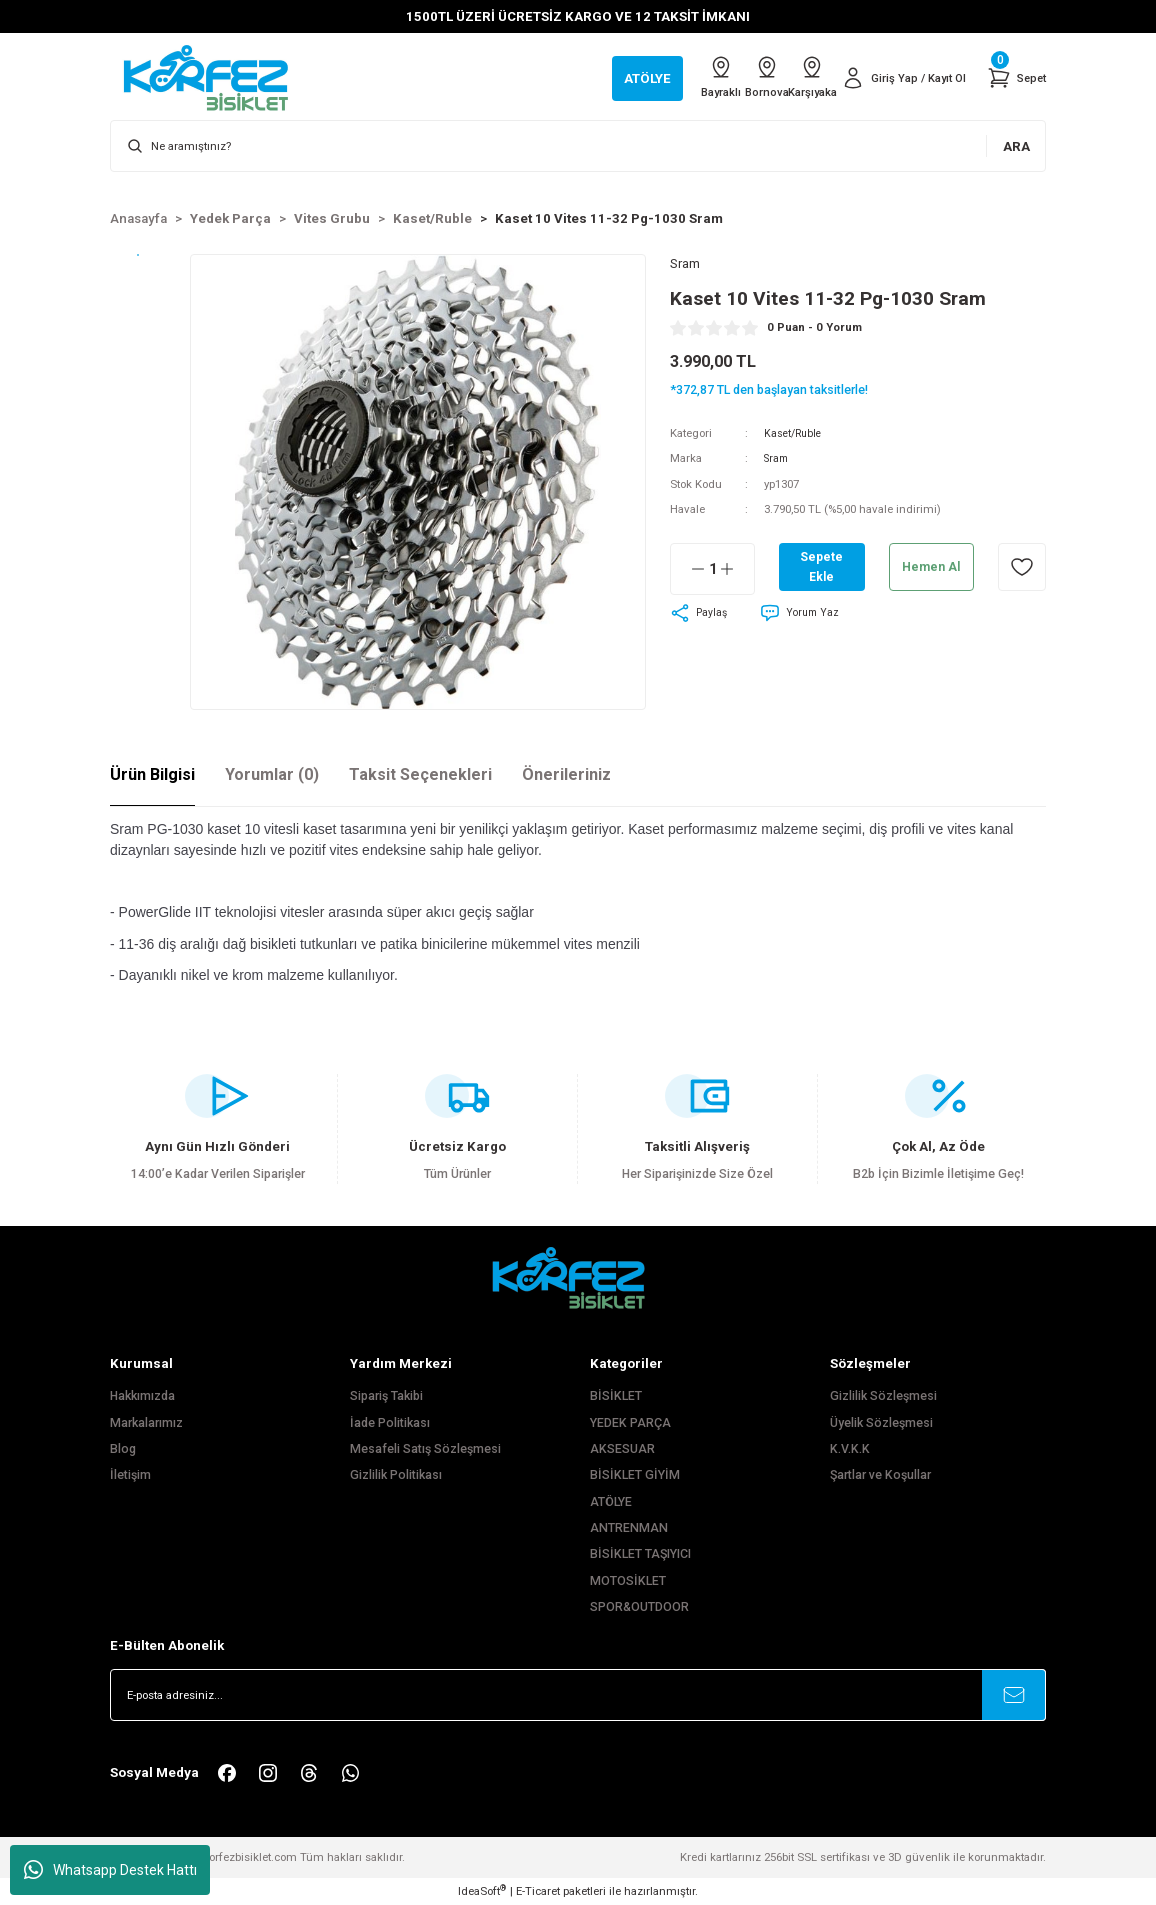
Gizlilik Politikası (396, 1475)
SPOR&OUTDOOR (639, 1607)
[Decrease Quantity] (688, 572)
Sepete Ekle (822, 569)
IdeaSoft (482, 1890)
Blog (123, 1449)
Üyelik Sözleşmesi (881, 1423)
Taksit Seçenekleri (420, 774)
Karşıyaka (791, 77)
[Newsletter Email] (578, 1695)
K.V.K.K (850, 1449)
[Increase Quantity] (737, 572)
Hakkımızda (142, 1396)
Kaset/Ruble (794, 435)
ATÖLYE (611, 1502)
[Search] (578, 146)
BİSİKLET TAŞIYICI (640, 1554)
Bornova (727, 77)
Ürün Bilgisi (152, 774)
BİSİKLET (616, 1396)
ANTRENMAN (629, 1528)
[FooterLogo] (578, 1277)
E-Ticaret (538, 1891)
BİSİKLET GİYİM (635, 1475)
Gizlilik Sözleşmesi (883, 1396)
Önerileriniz (566, 774)
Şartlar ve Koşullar (880, 1475)
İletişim (130, 1475)
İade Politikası (390, 1423)
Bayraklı (663, 77)
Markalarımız (146, 1423)
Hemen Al (931, 569)
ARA (1016, 146)
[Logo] (216, 77)
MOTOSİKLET (628, 1581)
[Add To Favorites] (1022, 570)
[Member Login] (895, 78)
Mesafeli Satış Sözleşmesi (425, 1449)
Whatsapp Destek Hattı (110, 1870)
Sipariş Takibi (386, 1396)
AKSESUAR (622, 1449)
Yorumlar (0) (272, 774)
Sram (778, 461)
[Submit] (1014, 1695)
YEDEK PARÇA (630, 1423)
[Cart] (1014, 78)
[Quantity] (712, 572)
